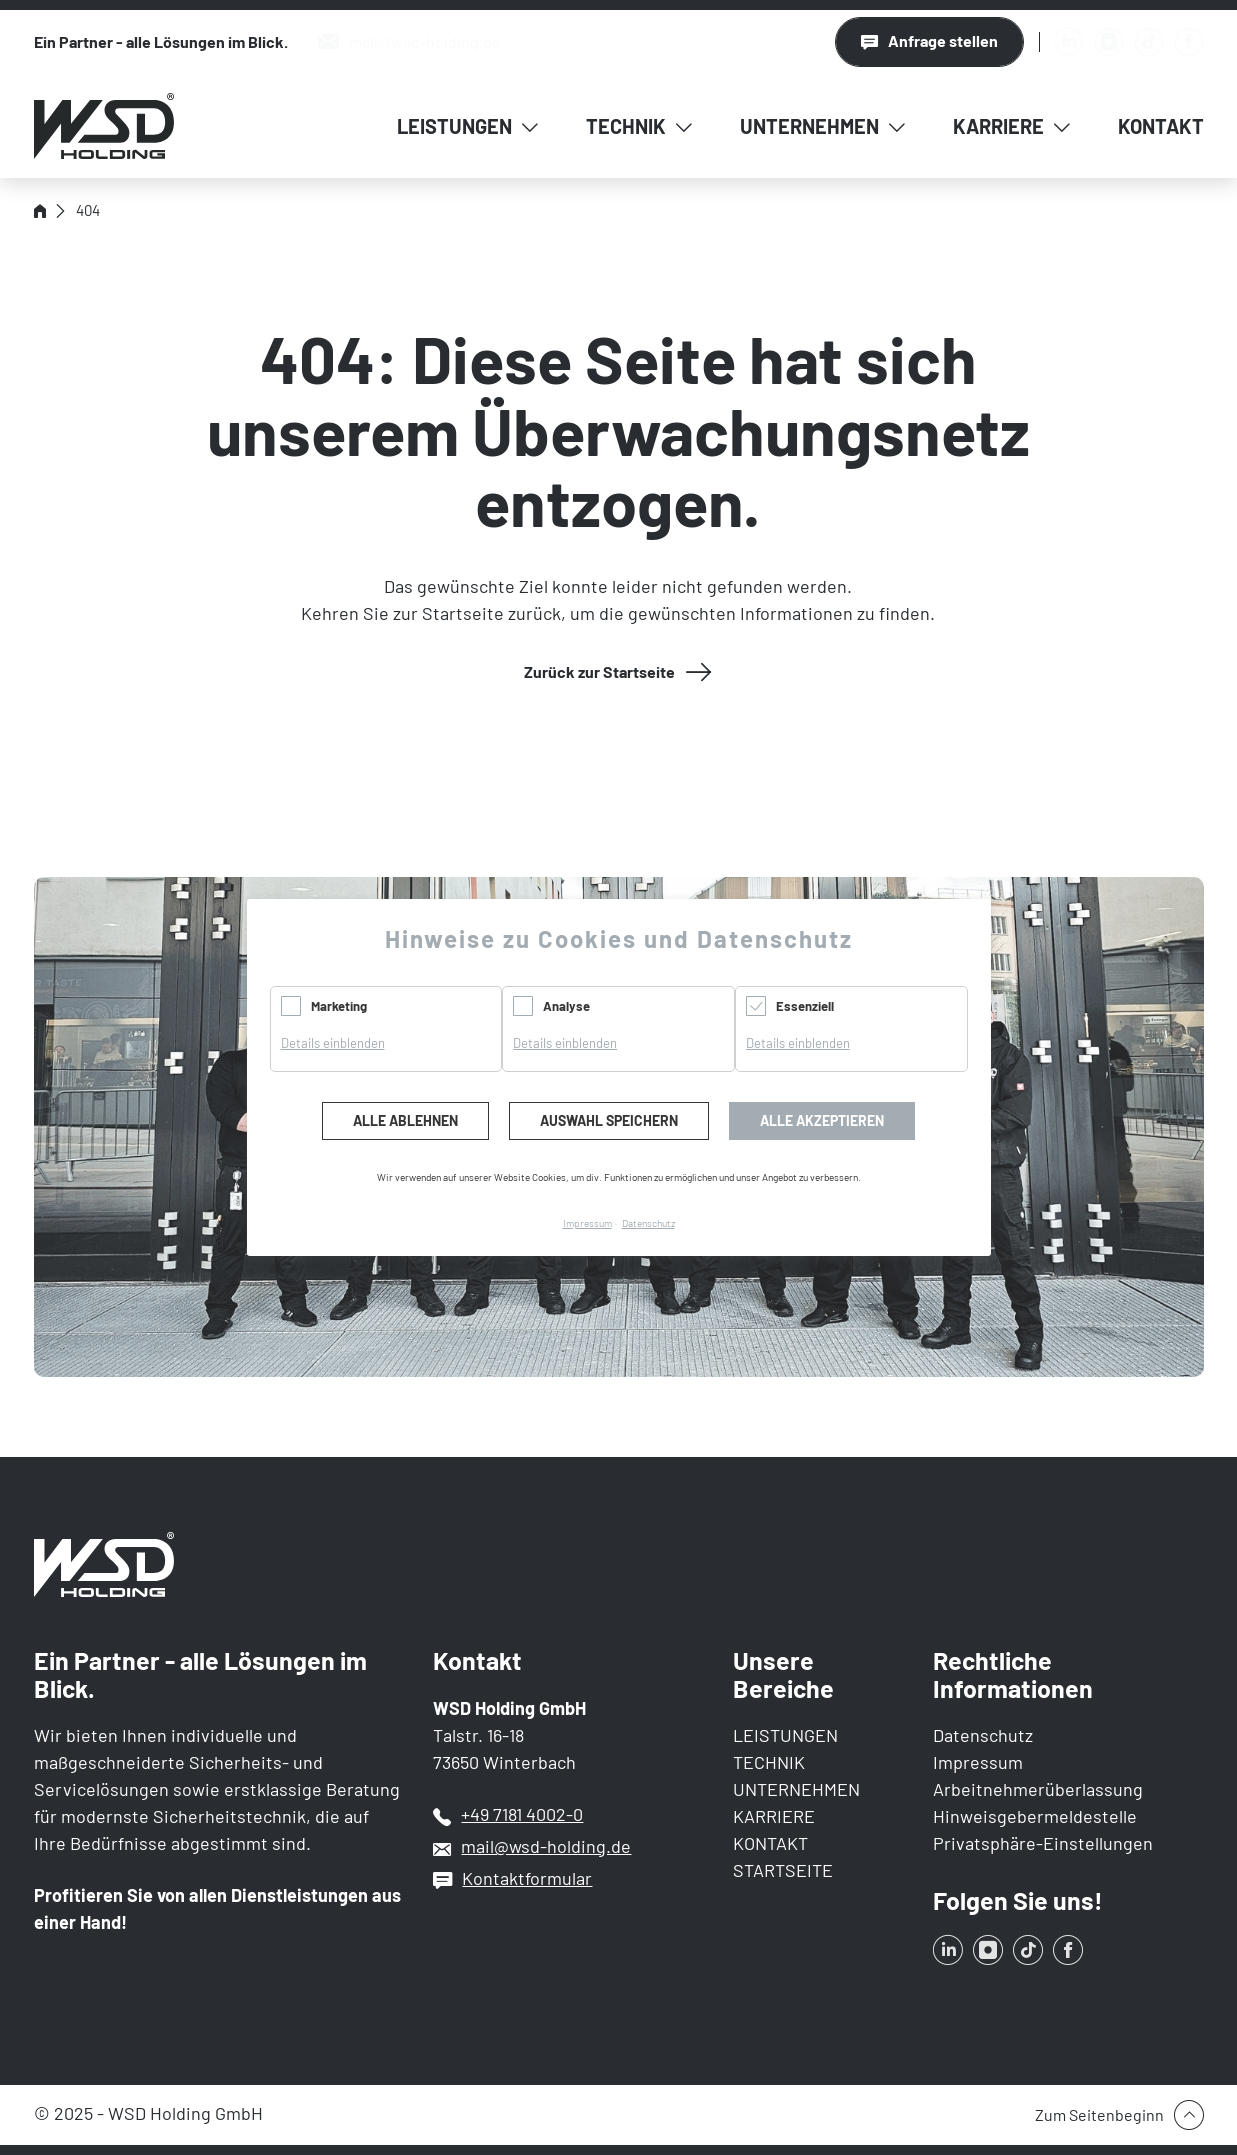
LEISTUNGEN (785, 1735)
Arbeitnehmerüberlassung (1038, 1789)
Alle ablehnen (405, 1120)
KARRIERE (774, 1816)
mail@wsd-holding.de (546, 1846)
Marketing (339, 1006)
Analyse (566, 1006)
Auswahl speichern (609, 1120)
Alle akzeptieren (822, 1120)
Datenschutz (983, 1735)
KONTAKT (770, 1843)
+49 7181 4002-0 (522, 1814)
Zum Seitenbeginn (1099, 2114)
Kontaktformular (527, 1878)
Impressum (978, 1762)
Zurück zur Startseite (599, 671)
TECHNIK (769, 1762)
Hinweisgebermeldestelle (1035, 1816)
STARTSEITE (783, 1870)
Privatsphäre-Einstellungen (1043, 1843)
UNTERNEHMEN (796, 1789)
